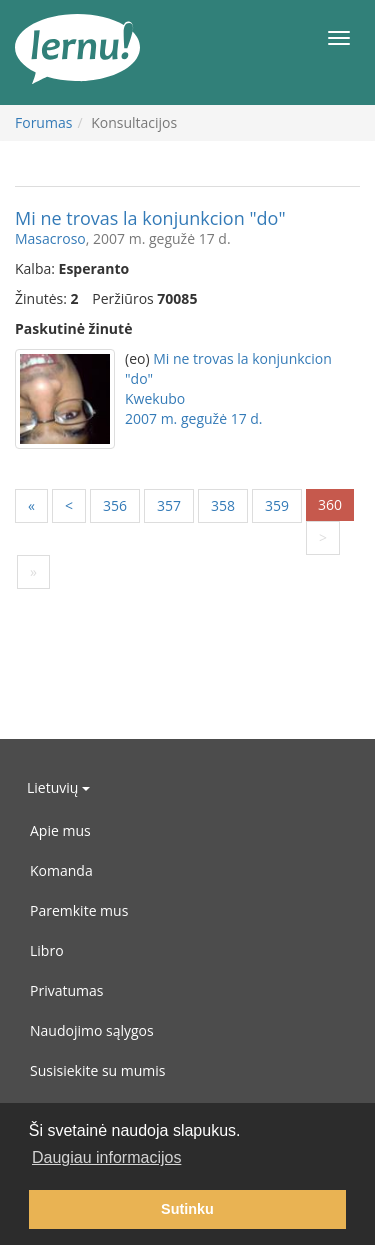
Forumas (43, 122)
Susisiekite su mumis (98, 1070)
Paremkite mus (79, 910)
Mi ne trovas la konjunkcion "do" (150, 218)
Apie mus (60, 830)
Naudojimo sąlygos (92, 1030)
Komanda (61, 870)
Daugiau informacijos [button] (106, 1157)
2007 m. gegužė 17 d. (194, 418)
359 (277, 505)
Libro (47, 950)
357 (169, 505)
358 (223, 505)
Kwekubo (155, 398)
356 (115, 505)
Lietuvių (58, 787)
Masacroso (50, 238)
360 (330, 504)
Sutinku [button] (187, 1209)
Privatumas (66, 990)
